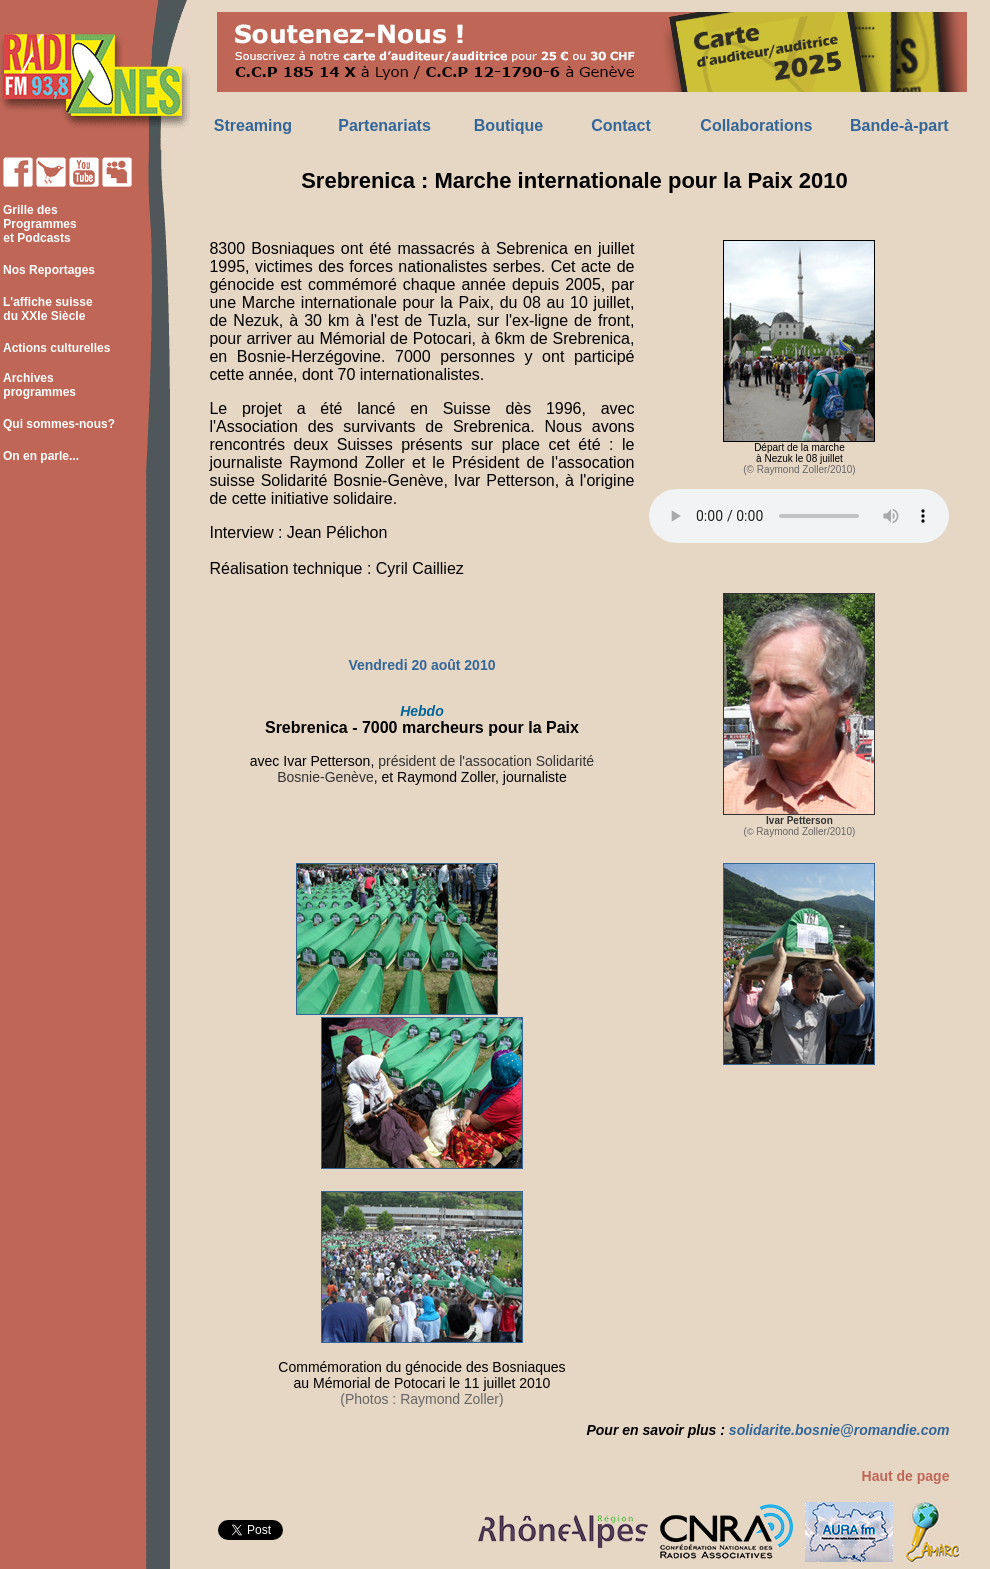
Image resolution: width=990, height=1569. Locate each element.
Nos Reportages (49, 270)
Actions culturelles (56, 348)
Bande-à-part (899, 125)
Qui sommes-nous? (59, 424)
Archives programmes (38, 385)
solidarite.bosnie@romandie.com (839, 1430)
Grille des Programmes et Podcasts (38, 224)
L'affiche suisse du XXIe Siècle (46, 309)
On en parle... (41, 456)
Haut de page (906, 1476)
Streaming (253, 125)
